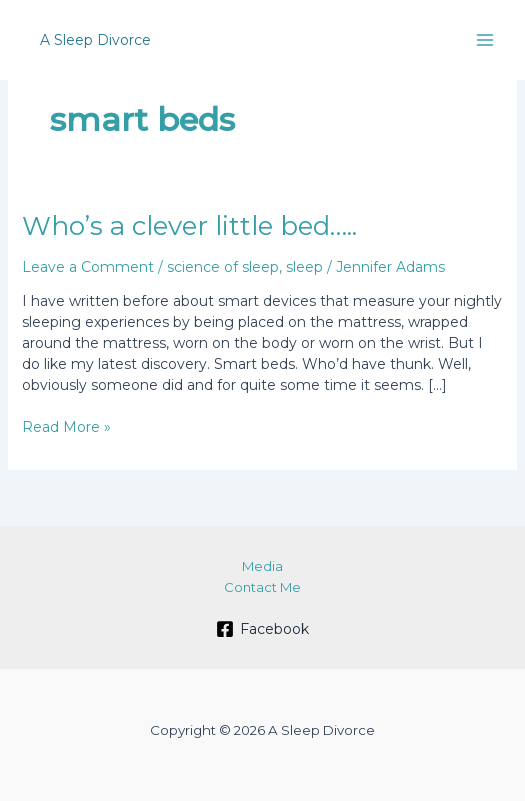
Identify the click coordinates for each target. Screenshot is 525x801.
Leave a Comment (88, 267)
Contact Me (262, 587)
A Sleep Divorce (95, 40)
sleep (304, 267)
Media (262, 566)
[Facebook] (262, 629)
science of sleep (223, 267)
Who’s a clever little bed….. (189, 226)
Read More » (66, 427)
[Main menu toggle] (484, 40)
